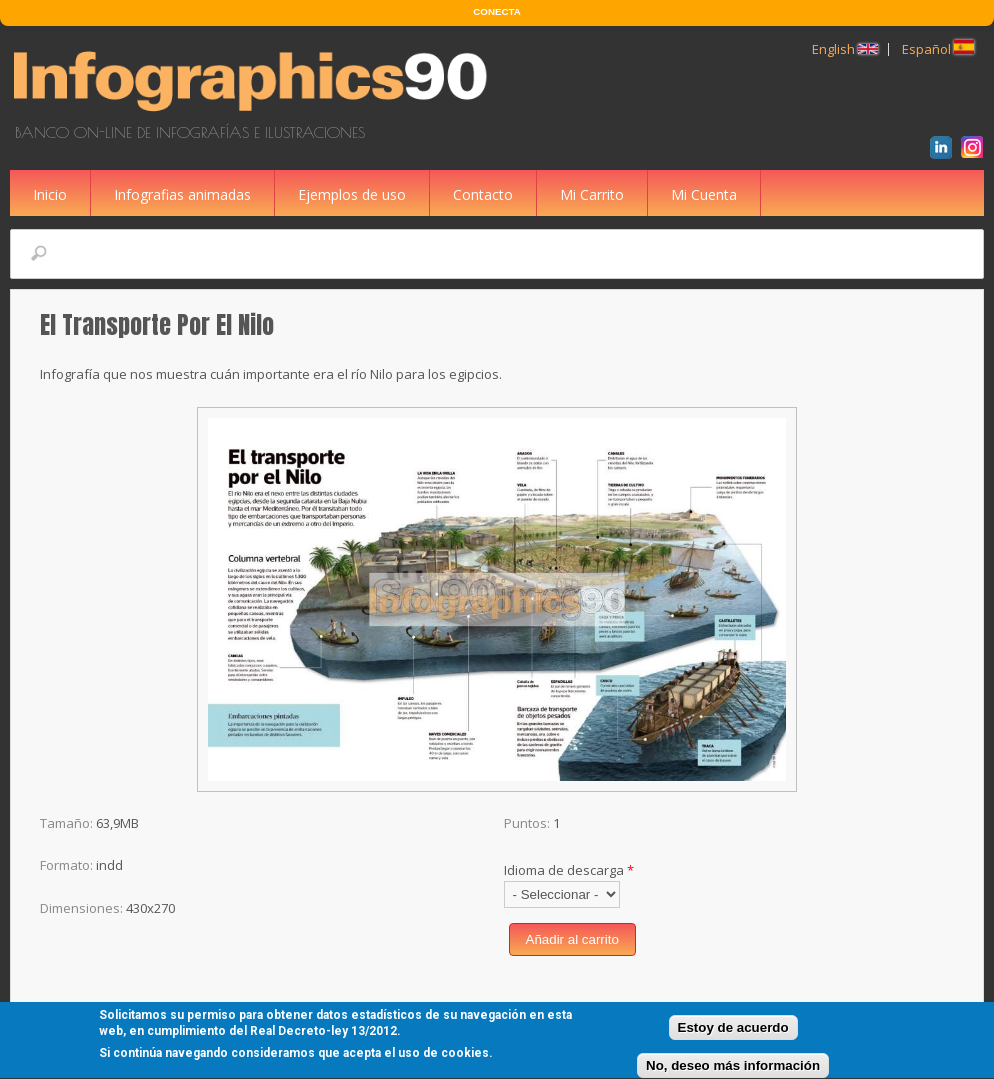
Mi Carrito (592, 194)
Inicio (50, 194)
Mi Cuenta (704, 194)
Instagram (975, 150)
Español (938, 49)
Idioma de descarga (569, 870)
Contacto (483, 194)
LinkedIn (944, 150)
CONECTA (496, 11)
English (845, 49)
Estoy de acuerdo (733, 1032)
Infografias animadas (182, 194)
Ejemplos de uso (352, 194)
